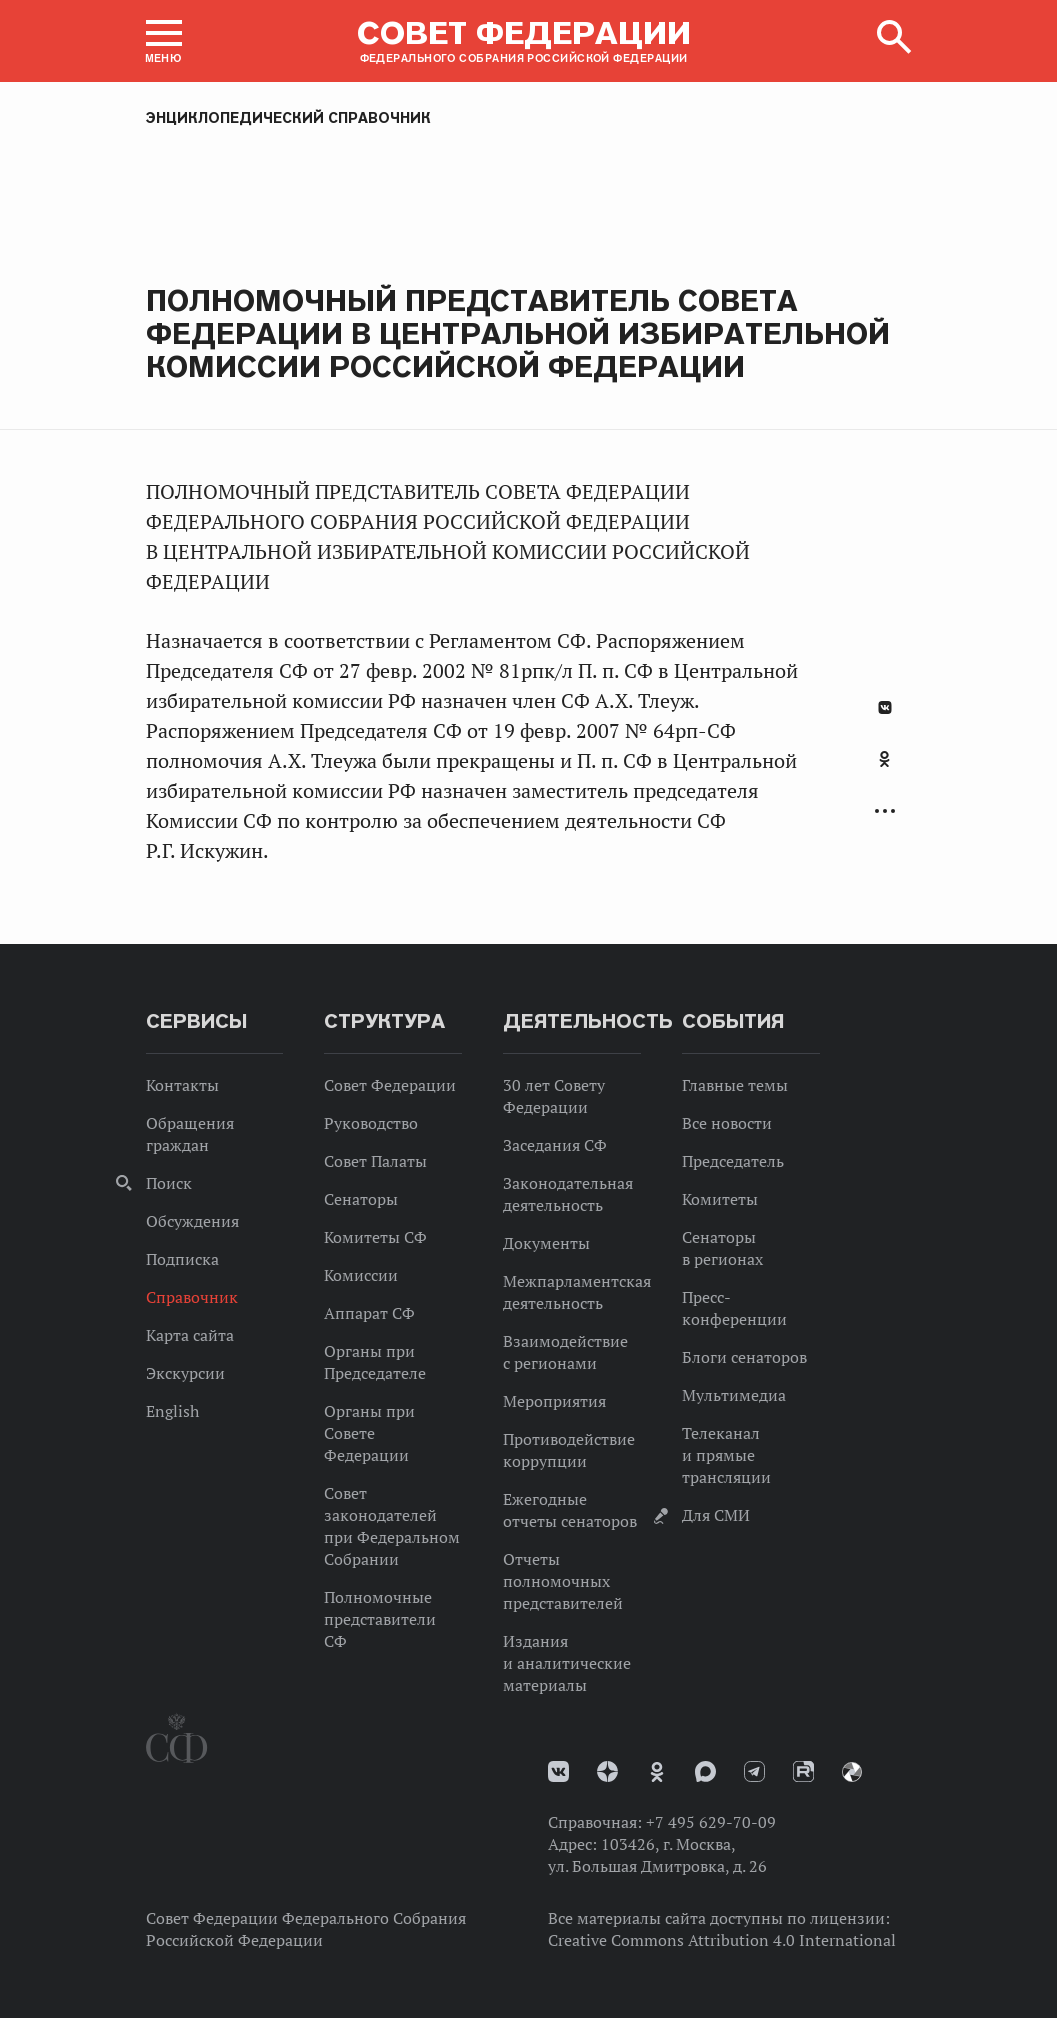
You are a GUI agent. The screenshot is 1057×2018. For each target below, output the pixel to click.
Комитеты (720, 1199)
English (172, 1411)
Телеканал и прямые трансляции (726, 1455)
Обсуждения (192, 1221)
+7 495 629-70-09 (711, 1822)
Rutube (803, 1771)
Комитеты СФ (375, 1237)
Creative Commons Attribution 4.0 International (722, 1940)
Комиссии (361, 1275)
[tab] (885, 770)
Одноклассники (884, 759)
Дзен (607, 1771)
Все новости (727, 1123)
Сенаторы (361, 1199)
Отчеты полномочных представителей (563, 1581)
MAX (705, 1771)
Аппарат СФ (369, 1313)
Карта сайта (190, 1335)
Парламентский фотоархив (852, 1772)
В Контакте (885, 707)
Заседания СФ (555, 1145)
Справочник (192, 1297)
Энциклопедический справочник (288, 118)
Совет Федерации (390, 1085)
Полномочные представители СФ (380, 1619)
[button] (164, 41)
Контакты (182, 1085)
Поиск (169, 1183)
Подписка (182, 1259)
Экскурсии (185, 1373)
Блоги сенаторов (744, 1357)
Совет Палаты (375, 1161)
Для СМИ (716, 1515)
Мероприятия (554, 1401)
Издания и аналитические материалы (567, 1663)
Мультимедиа (734, 1395)
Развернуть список (885, 811)
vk (558, 1771)
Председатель (733, 1161)
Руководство (371, 1123)
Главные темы (735, 1085)
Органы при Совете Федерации (369, 1433)
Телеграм (754, 1771)
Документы (546, 1243)
